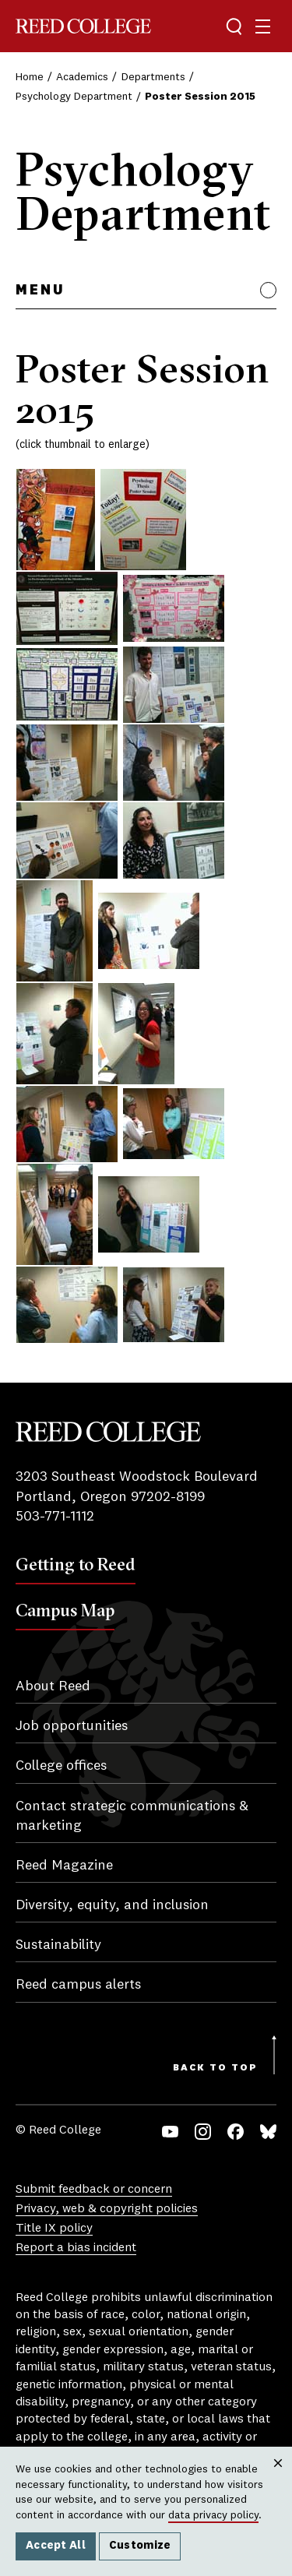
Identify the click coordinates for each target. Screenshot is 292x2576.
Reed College (83, 26)
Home (30, 77)
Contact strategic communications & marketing (132, 1816)
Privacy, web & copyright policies (107, 2209)
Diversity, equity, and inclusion (112, 1905)
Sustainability (58, 1945)
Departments (153, 77)
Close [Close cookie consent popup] (277, 2478)
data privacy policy (213, 2515)
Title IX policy (54, 2228)
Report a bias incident (76, 2248)
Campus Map (65, 1610)
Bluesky (268, 2131)
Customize (140, 2545)
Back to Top (215, 2068)
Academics (82, 77)
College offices (61, 1766)
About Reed (53, 1686)
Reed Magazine (64, 1866)
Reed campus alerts (78, 1985)
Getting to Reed (75, 1564)
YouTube (170, 2131)
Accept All (56, 2545)
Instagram (203, 2131)
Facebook (235, 2131)
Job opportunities (72, 1726)
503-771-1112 (55, 1517)
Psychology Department (74, 96)
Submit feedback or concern (94, 2189)
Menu (40, 291)
